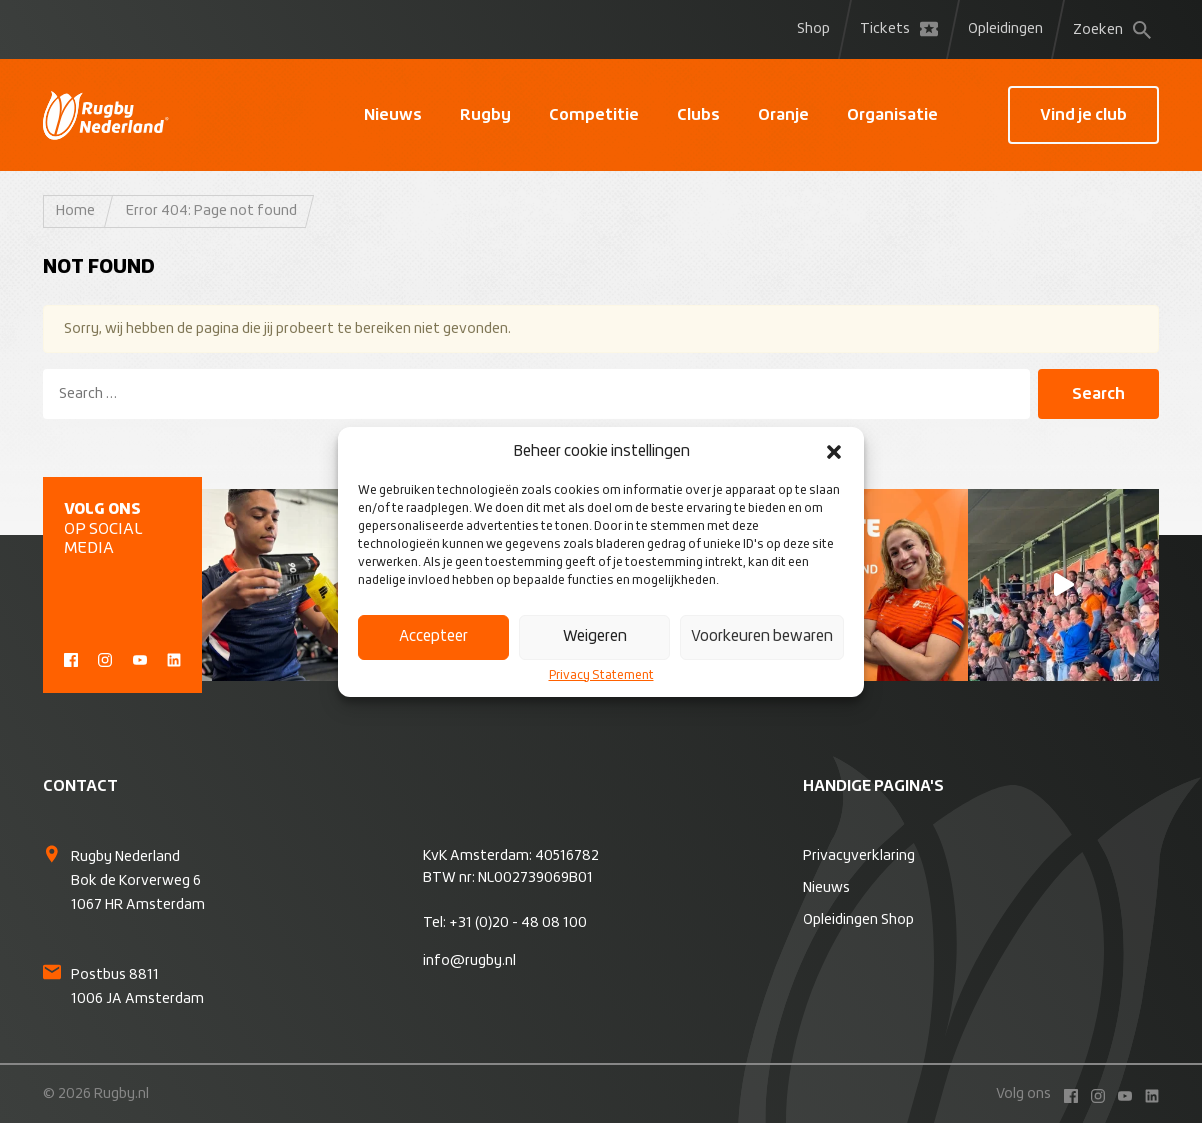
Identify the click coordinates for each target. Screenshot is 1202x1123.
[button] (834, 452)
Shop (813, 29)
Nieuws (393, 115)
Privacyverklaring (859, 856)
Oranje (783, 115)
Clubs (698, 115)
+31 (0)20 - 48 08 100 (518, 923)
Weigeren (595, 636)
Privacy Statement (601, 676)
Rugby (485, 115)
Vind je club (1083, 115)
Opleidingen (1005, 29)
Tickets (899, 29)
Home (75, 211)
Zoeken (1112, 30)
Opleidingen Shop (858, 920)
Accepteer (433, 636)
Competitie (594, 115)
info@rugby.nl (469, 961)
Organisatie (892, 115)
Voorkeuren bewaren (762, 636)
